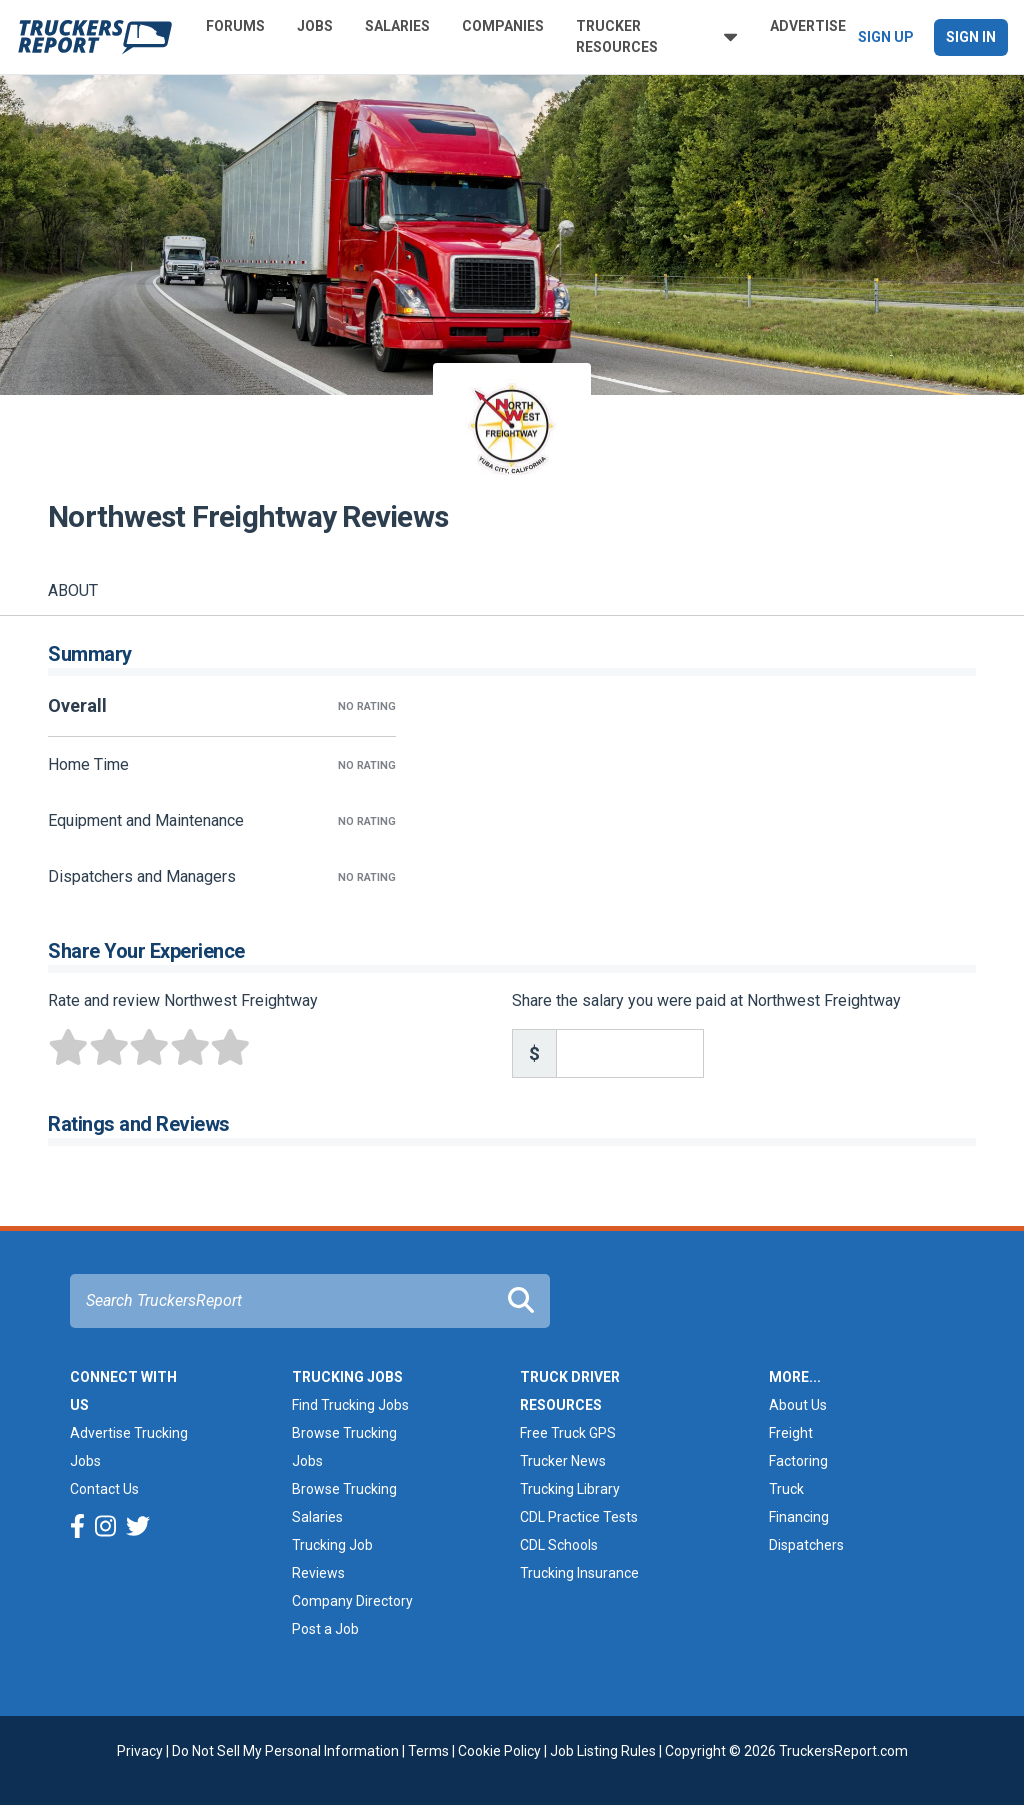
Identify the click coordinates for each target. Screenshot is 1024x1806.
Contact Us (104, 1489)
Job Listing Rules (603, 1751)
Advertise (808, 26)
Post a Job (325, 1629)
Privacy (140, 1751)
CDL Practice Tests (579, 1517)
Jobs (315, 26)
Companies (503, 26)
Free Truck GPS (568, 1433)
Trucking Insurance (579, 1573)
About (73, 590)
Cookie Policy (499, 1751)
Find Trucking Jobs (350, 1405)
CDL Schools (559, 1545)
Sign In (971, 37)
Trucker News (563, 1461)
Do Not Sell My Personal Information (285, 1751)
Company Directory (352, 1601)
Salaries (397, 26)
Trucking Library (570, 1489)
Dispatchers (806, 1545)
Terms (428, 1751)
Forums (235, 26)
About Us (798, 1405)
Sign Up (886, 37)
